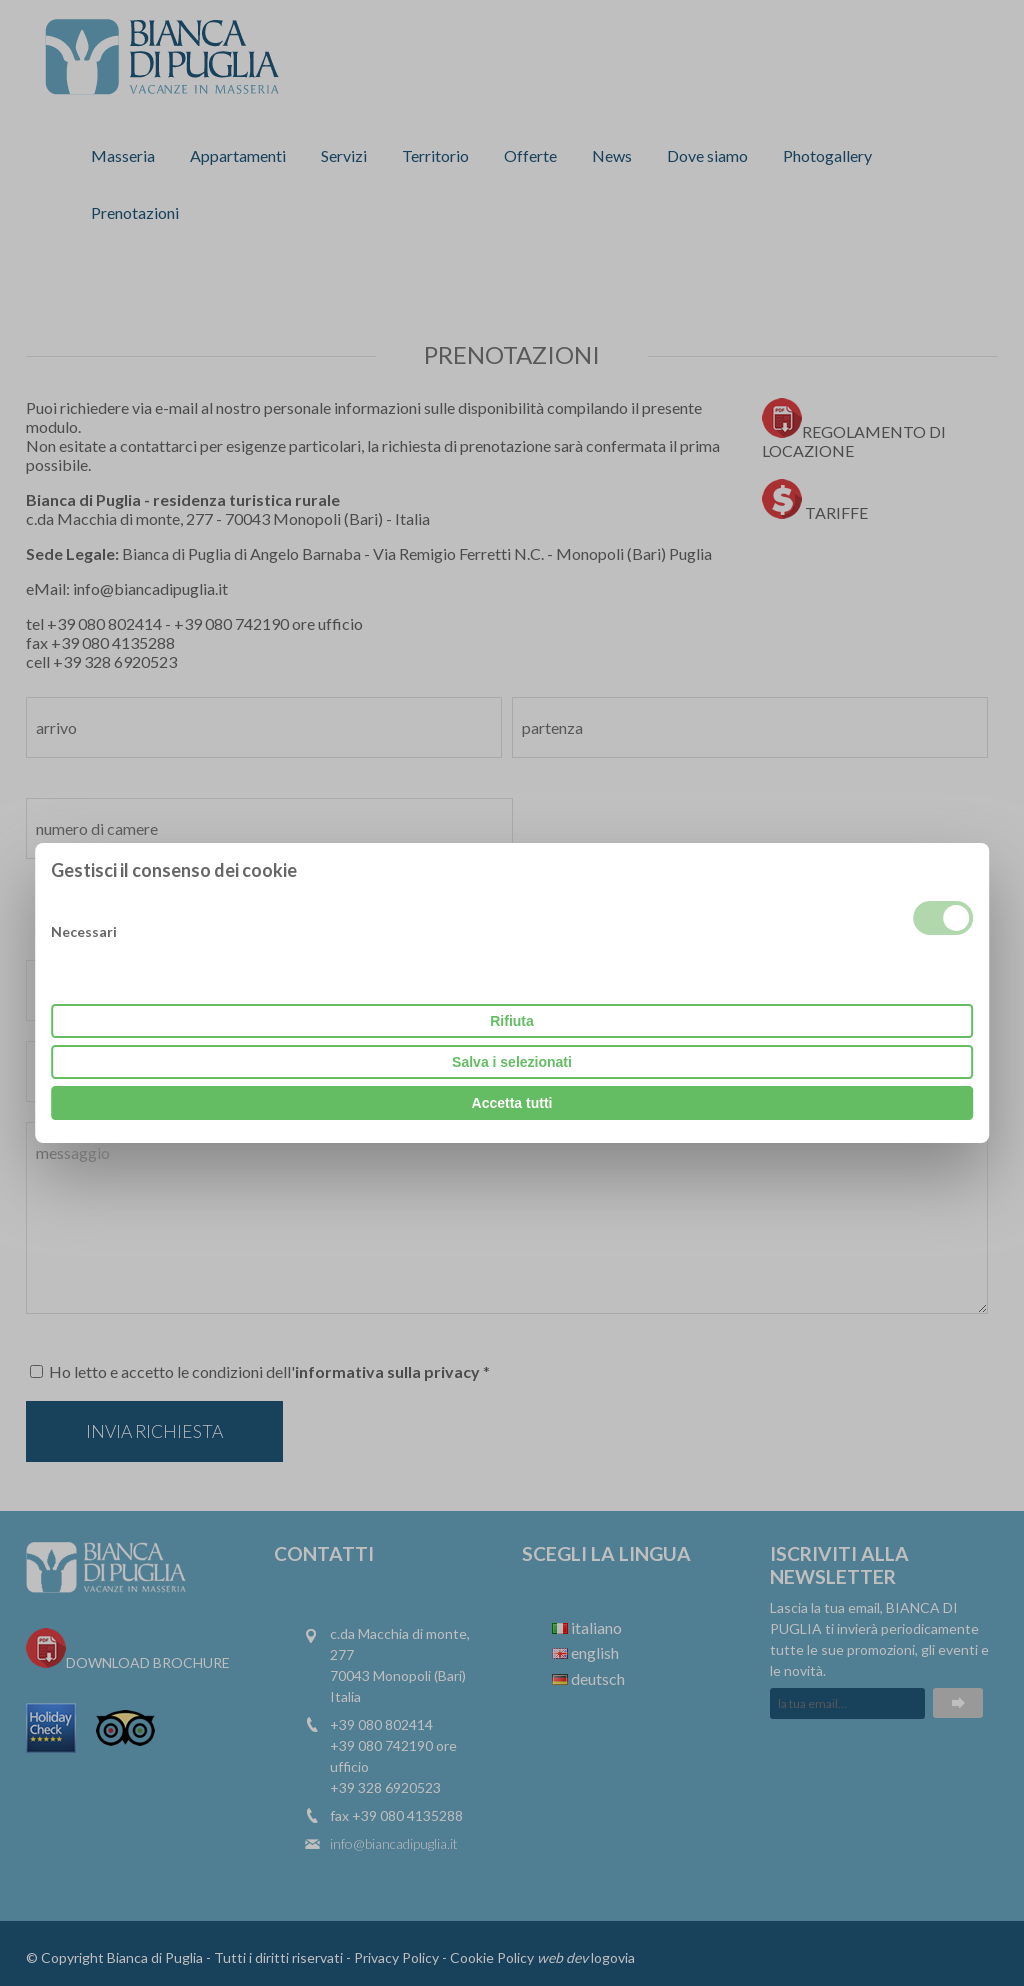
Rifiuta (512, 1021)
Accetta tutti (512, 1103)
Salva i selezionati (512, 1062)
